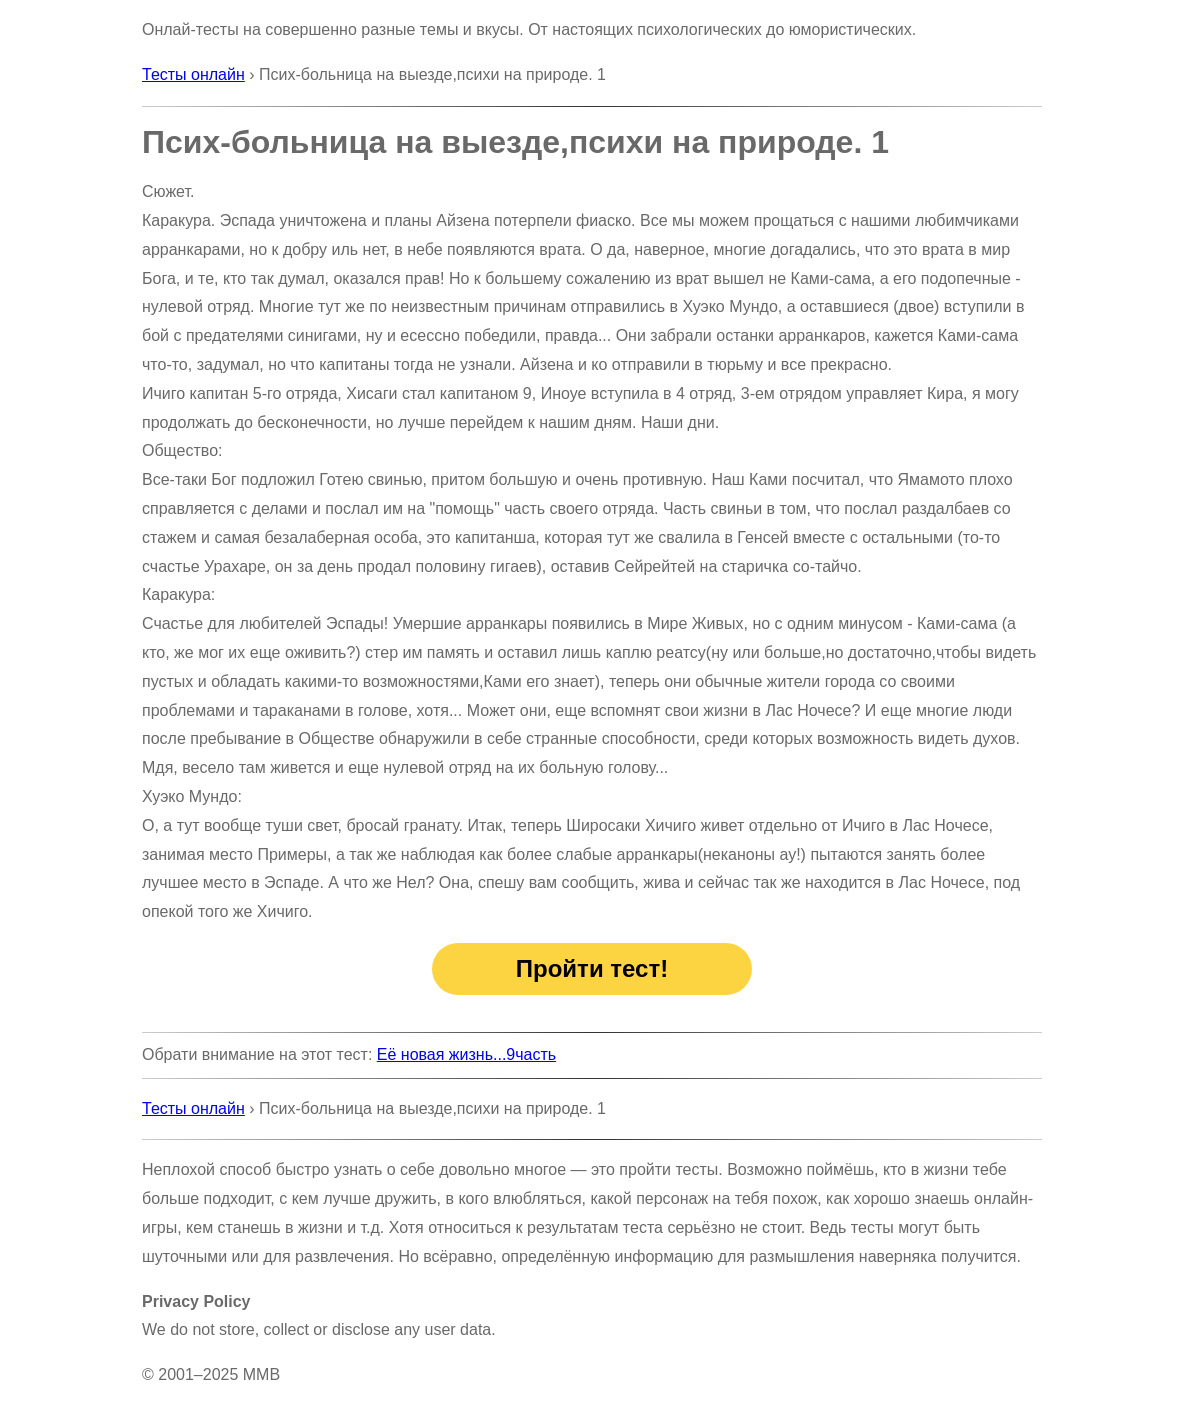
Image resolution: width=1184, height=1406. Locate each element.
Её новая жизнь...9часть (466, 1054)
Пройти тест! (592, 968)
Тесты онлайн (193, 74)
